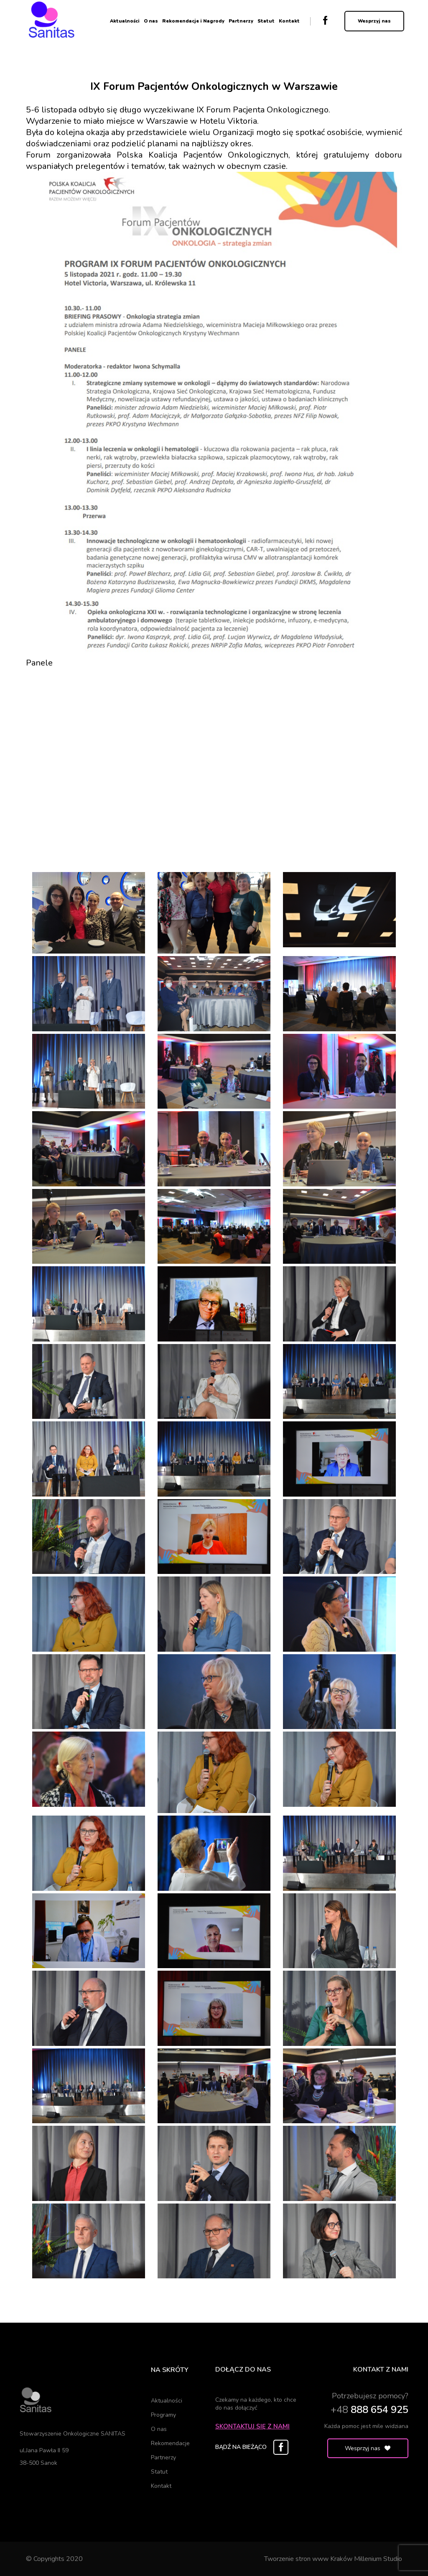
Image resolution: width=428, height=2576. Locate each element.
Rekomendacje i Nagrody (193, 21)
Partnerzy (241, 21)
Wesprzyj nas (374, 21)
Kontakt (289, 21)
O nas (151, 21)
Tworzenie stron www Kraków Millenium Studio (333, 2558)
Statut (266, 21)
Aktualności (125, 21)
